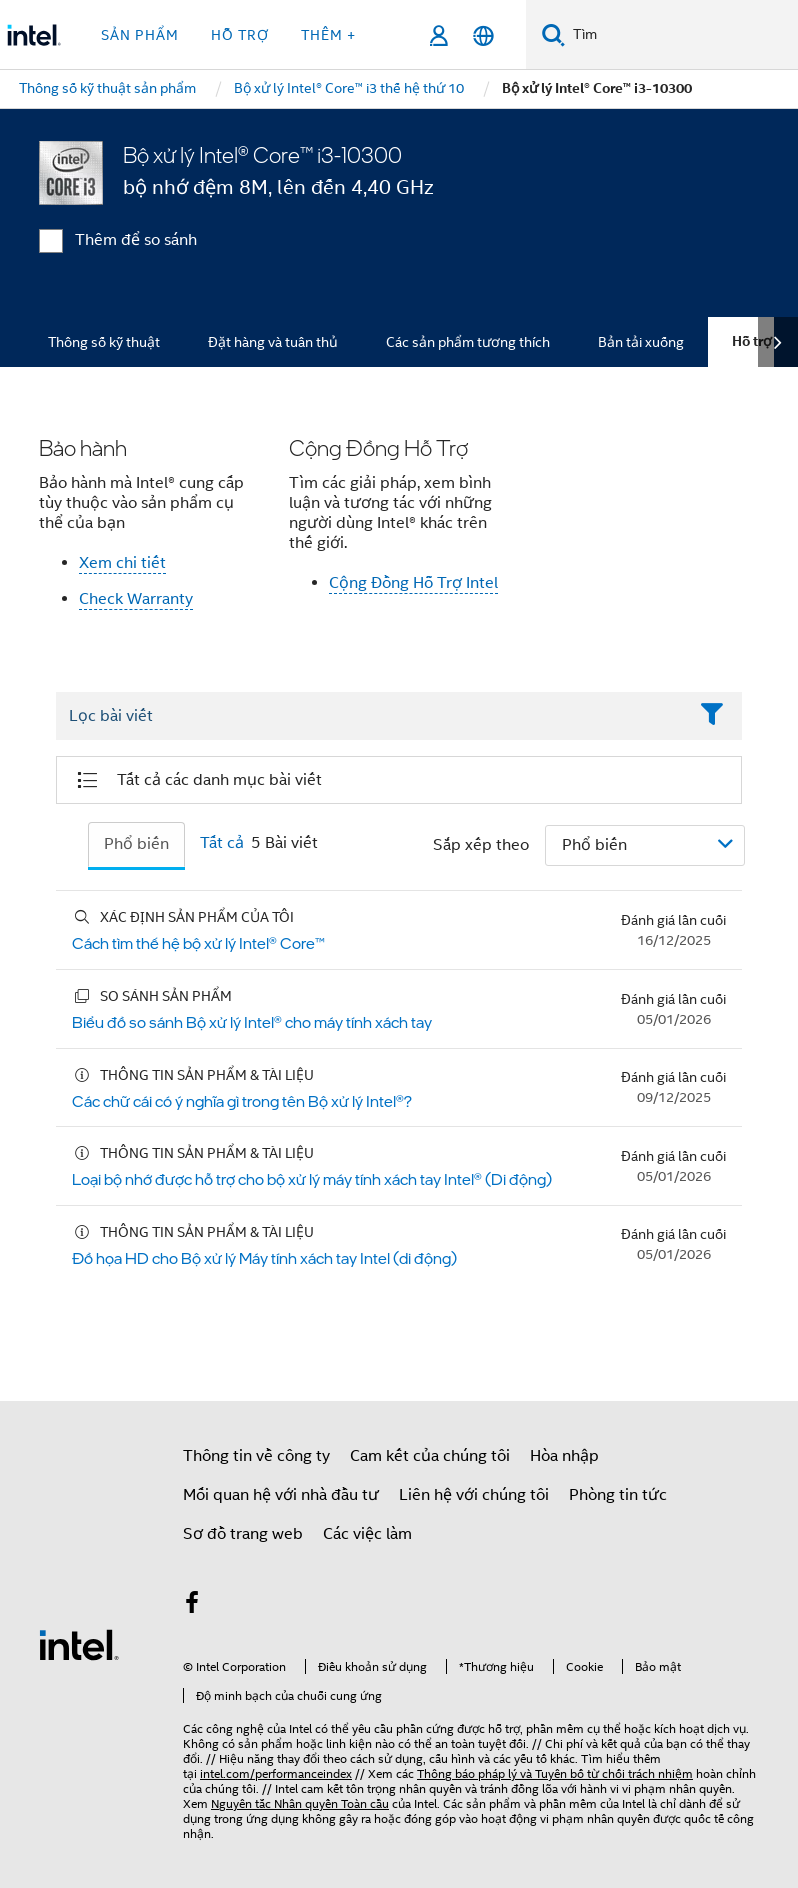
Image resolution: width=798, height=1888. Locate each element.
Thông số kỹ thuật (104, 342)
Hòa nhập (564, 1456)
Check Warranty (136, 599)
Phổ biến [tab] (136, 844)
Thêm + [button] (328, 35)
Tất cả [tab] (222, 843)
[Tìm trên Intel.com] (681, 35)
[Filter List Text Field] (371, 717)
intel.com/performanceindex (276, 1773)
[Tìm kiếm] (553, 34)
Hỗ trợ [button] (240, 35)
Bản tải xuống (641, 342)
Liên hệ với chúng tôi (474, 1495)
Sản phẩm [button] (140, 35)
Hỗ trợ (752, 341)
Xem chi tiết (122, 563)
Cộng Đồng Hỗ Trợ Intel (413, 583)
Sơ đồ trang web (243, 1534)
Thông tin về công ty (256, 1456)
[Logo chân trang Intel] (79, 1644)
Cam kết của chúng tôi (430, 1456)
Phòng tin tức (618, 1495)
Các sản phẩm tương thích (468, 342)
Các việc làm (367, 1534)
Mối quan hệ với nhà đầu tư (281, 1495)
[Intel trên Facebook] (192, 1606)
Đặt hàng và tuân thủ (273, 342)
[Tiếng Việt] (483, 35)
